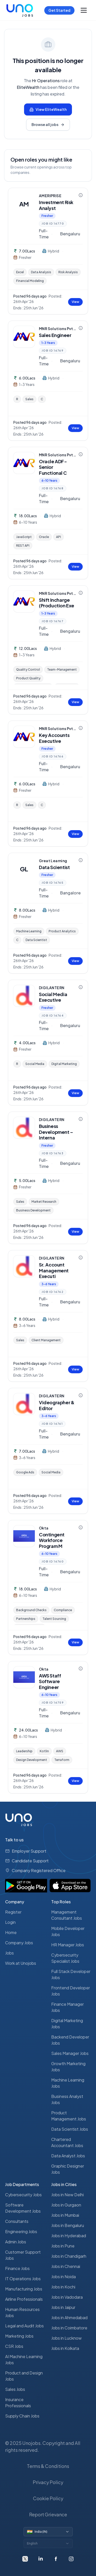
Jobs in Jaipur (63, 2307)
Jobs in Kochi (63, 2286)
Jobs (9, 1953)
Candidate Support (30, 1860)
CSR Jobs (14, 2346)
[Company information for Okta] (81, 1527)
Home (11, 1932)
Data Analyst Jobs (68, 2155)
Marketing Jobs (19, 2336)
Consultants (16, 2221)
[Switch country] (48, 2531)
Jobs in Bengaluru (67, 2225)
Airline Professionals (24, 2299)
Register (13, 1912)
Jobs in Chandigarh (68, 2256)
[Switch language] (48, 2543)
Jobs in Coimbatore (69, 2327)
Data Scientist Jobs (69, 2129)
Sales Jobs (15, 2389)
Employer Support (29, 1851)
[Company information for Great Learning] (81, 860)
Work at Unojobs (20, 1963)
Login (10, 1922)
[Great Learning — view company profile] (24, 869)
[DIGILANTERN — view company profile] (24, 996)
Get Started (59, 10)
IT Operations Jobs (23, 2278)
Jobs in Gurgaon (66, 2205)
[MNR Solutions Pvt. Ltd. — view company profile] (24, 336)
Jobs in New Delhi (67, 2194)
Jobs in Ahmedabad (69, 2317)
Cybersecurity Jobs (23, 2194)
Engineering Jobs (21, 2231)
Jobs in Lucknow (66, 2338)
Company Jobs (19, 1942)
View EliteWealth (48, 109)
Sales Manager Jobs (70, 2053)
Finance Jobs (17, 2268)
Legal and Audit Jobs (24, 2325)
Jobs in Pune (62, 2245)
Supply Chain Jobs (22, 2416)
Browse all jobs (48, 124)
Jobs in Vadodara (67, 2297)
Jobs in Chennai (65, 2266)
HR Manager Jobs (67, 1944)
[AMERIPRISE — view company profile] (24, 204)
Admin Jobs (15, 2241)
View (75, 302)
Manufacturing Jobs (23, 2289)
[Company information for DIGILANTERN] (81, 987)
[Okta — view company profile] (24, 1536)
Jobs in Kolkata (65, 2348)
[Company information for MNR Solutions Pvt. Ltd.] (81, 328)
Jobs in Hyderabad (68, 2235)
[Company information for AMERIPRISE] (81, 195)
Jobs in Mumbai (65, 2215)
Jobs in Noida (63, 2276)
